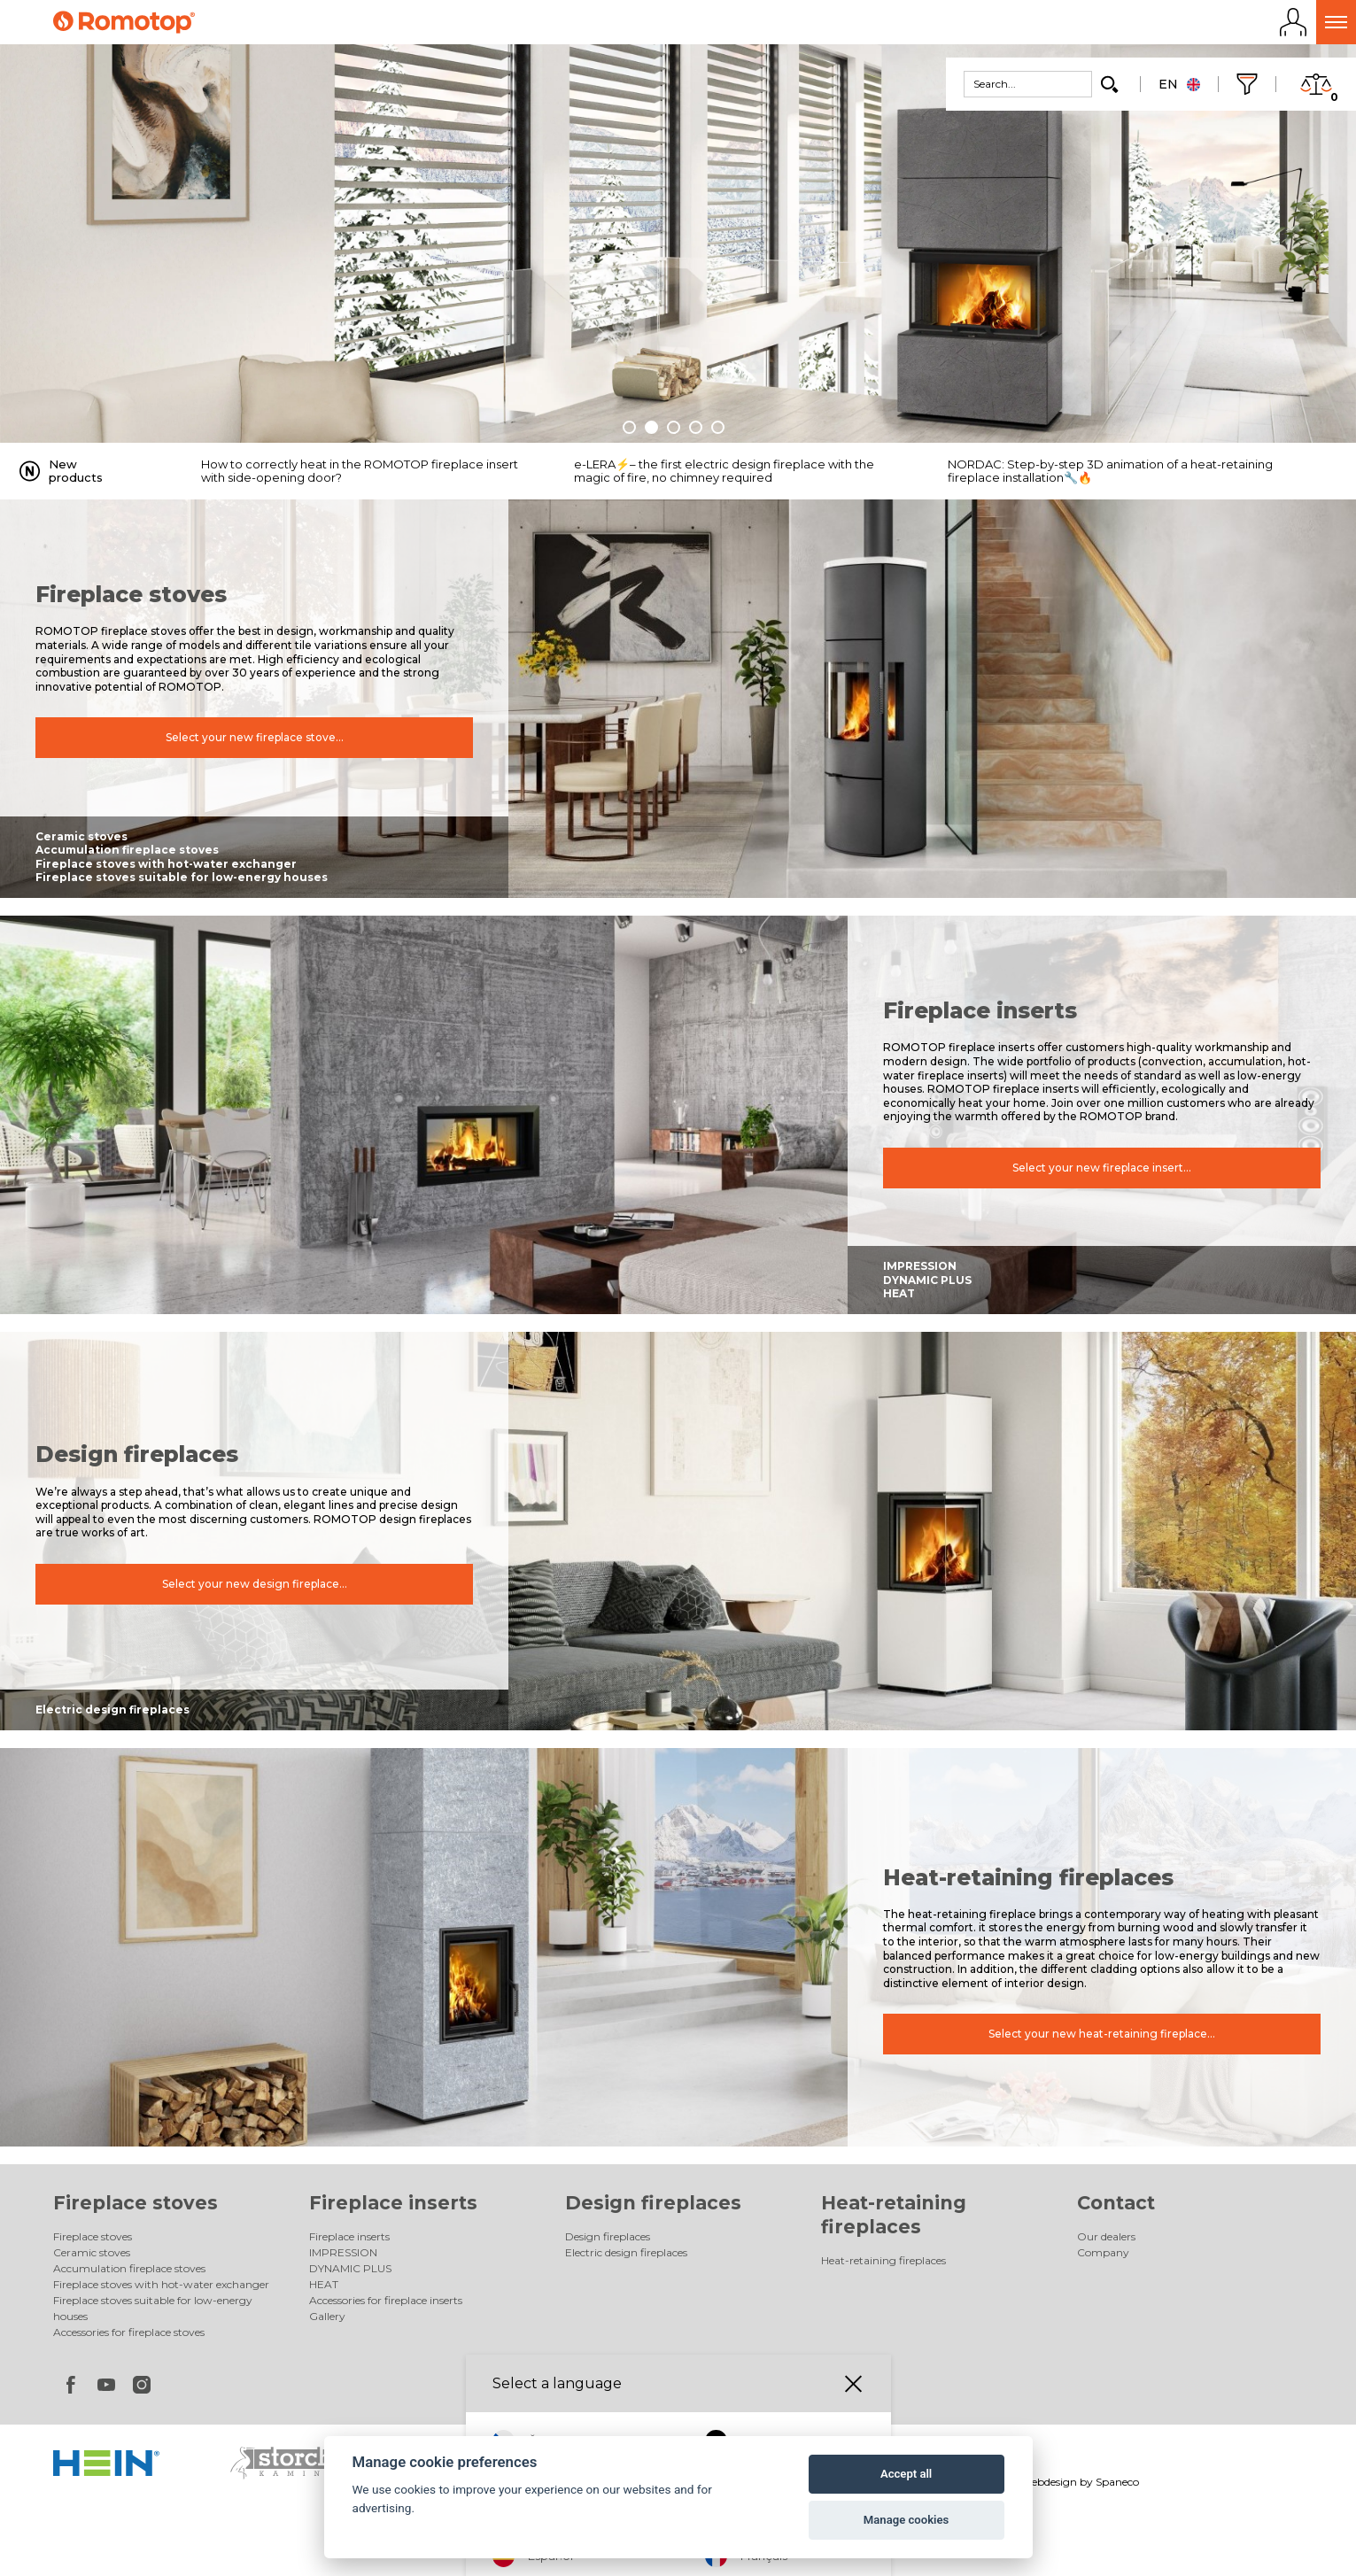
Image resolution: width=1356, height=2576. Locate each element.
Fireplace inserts (393, 2203)
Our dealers (1106, 2236)
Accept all (906, 2473)
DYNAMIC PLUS (927, 1280)
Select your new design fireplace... (254, 1584)
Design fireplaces (653, 2203)
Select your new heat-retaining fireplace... (1101, 2034)
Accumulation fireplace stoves (127, 849)
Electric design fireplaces (112, 1709)
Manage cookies (906, 2519)
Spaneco (1117, 2481)
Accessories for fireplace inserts (385, 2300)
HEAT (899, 1293)
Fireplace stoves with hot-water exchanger (166, 863)
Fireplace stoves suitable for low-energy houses (181, 877)
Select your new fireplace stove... (255, 738)
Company (1103, 2252)
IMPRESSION (920, 1266)
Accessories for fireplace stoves (129, 2332)
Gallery (327, 2316)
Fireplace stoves (135, 2203)
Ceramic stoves (81, 836)
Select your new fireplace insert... (1101, 1168)
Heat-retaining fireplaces (883, 2260)
